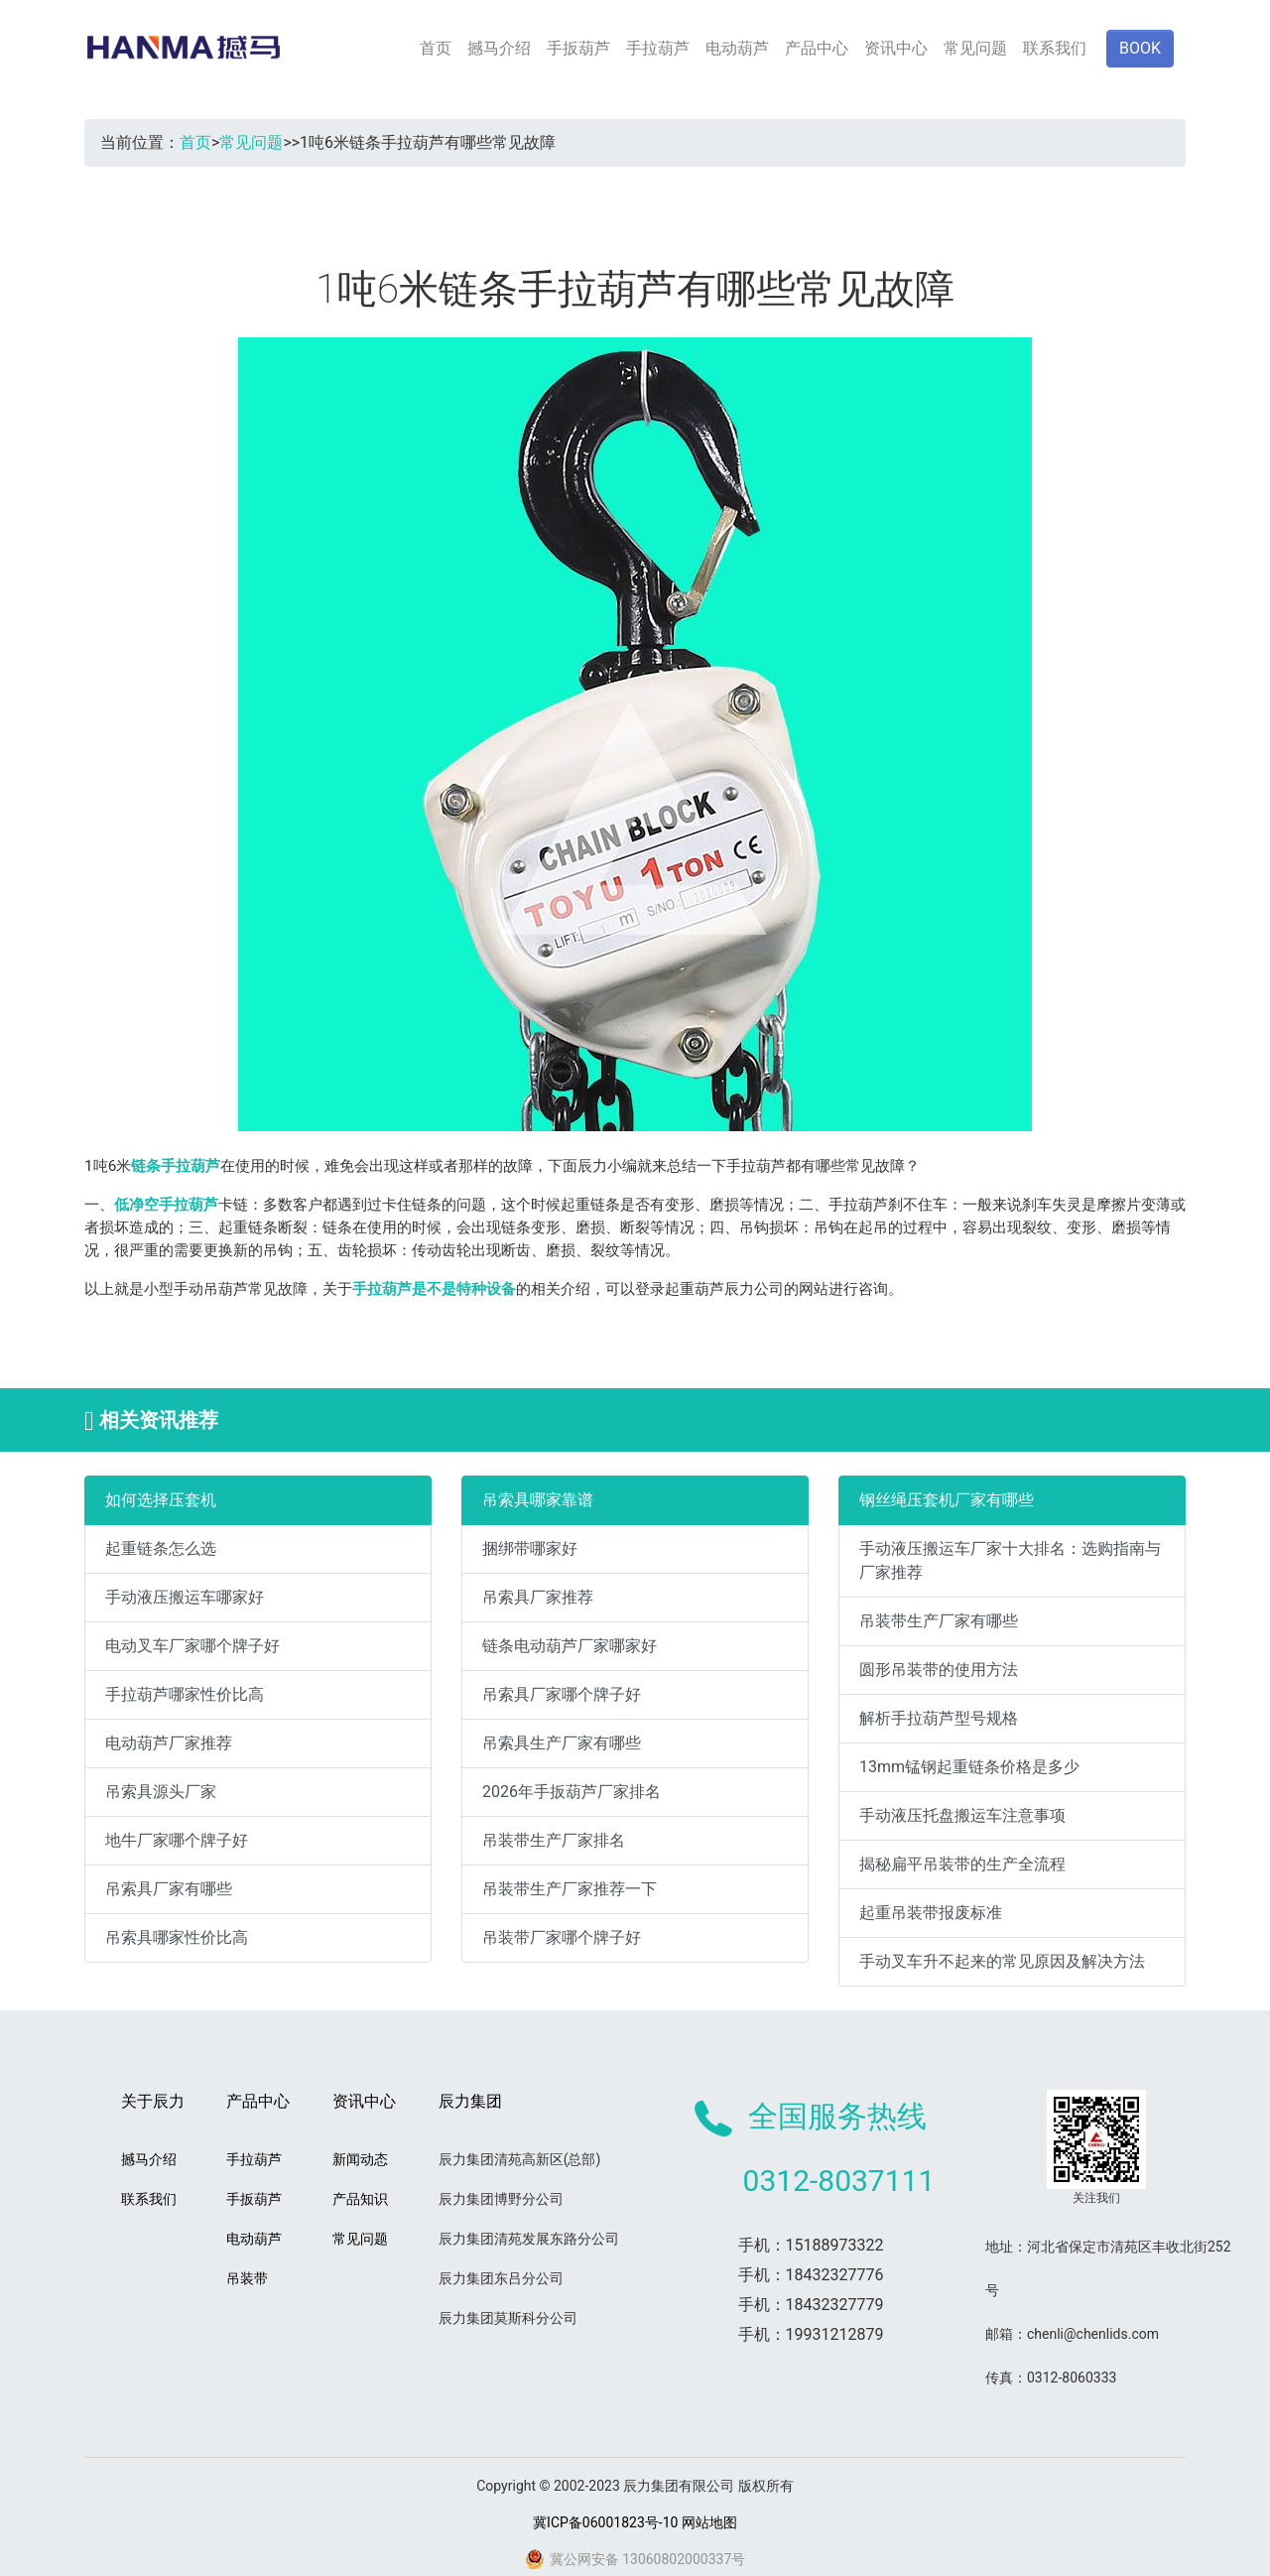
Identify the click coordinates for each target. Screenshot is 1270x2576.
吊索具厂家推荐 (537, 1597)
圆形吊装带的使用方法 (938, 1669)
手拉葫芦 (658, 48)
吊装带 (247, 2278)
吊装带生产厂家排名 (553, 1840)
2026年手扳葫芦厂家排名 (571, 1791)
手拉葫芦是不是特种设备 (434, 1289)
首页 (435, 48)
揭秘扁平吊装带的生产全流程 (962, 1864)
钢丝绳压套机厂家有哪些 (946, 1499)
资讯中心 (896, 48)
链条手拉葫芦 (175, 1166)
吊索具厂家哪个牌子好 (561, 1694)
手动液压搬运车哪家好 (184, 1597)
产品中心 (816, 48)
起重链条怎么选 (160, 1548)
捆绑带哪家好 (529, 1548)
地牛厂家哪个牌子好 (176, 1840)
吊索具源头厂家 (160, 1791)
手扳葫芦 (578, 48)
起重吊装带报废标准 (930, 1912)
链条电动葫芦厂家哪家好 (569, 1645)
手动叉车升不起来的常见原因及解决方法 (1002, 1961)
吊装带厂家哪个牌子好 (561, 1937)
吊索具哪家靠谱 (537, 1499)
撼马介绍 (499, 48)
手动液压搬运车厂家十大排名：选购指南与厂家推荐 (1010, 1560)
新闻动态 (360, 2159)
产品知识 (360, 2199)
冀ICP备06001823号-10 (605, 2522)
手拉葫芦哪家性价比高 (184, 1694)
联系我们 (1054, 48)
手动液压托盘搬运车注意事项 (962, 1815)
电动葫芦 (737, 48)
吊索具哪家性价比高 (176, 1937)
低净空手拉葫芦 (166, 1205)
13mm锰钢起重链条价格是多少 (969, 1766)
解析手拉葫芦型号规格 (938, 1718)
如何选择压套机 (160, 1499)
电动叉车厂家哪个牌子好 (192, 1645)
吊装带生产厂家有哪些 (938, 1620)
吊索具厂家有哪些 (168, 1888)
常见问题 (975, 48)
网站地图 (709, 2522)
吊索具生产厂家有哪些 (561, 1743)
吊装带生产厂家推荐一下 (569, 1888)
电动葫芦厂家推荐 (168, 1743)
